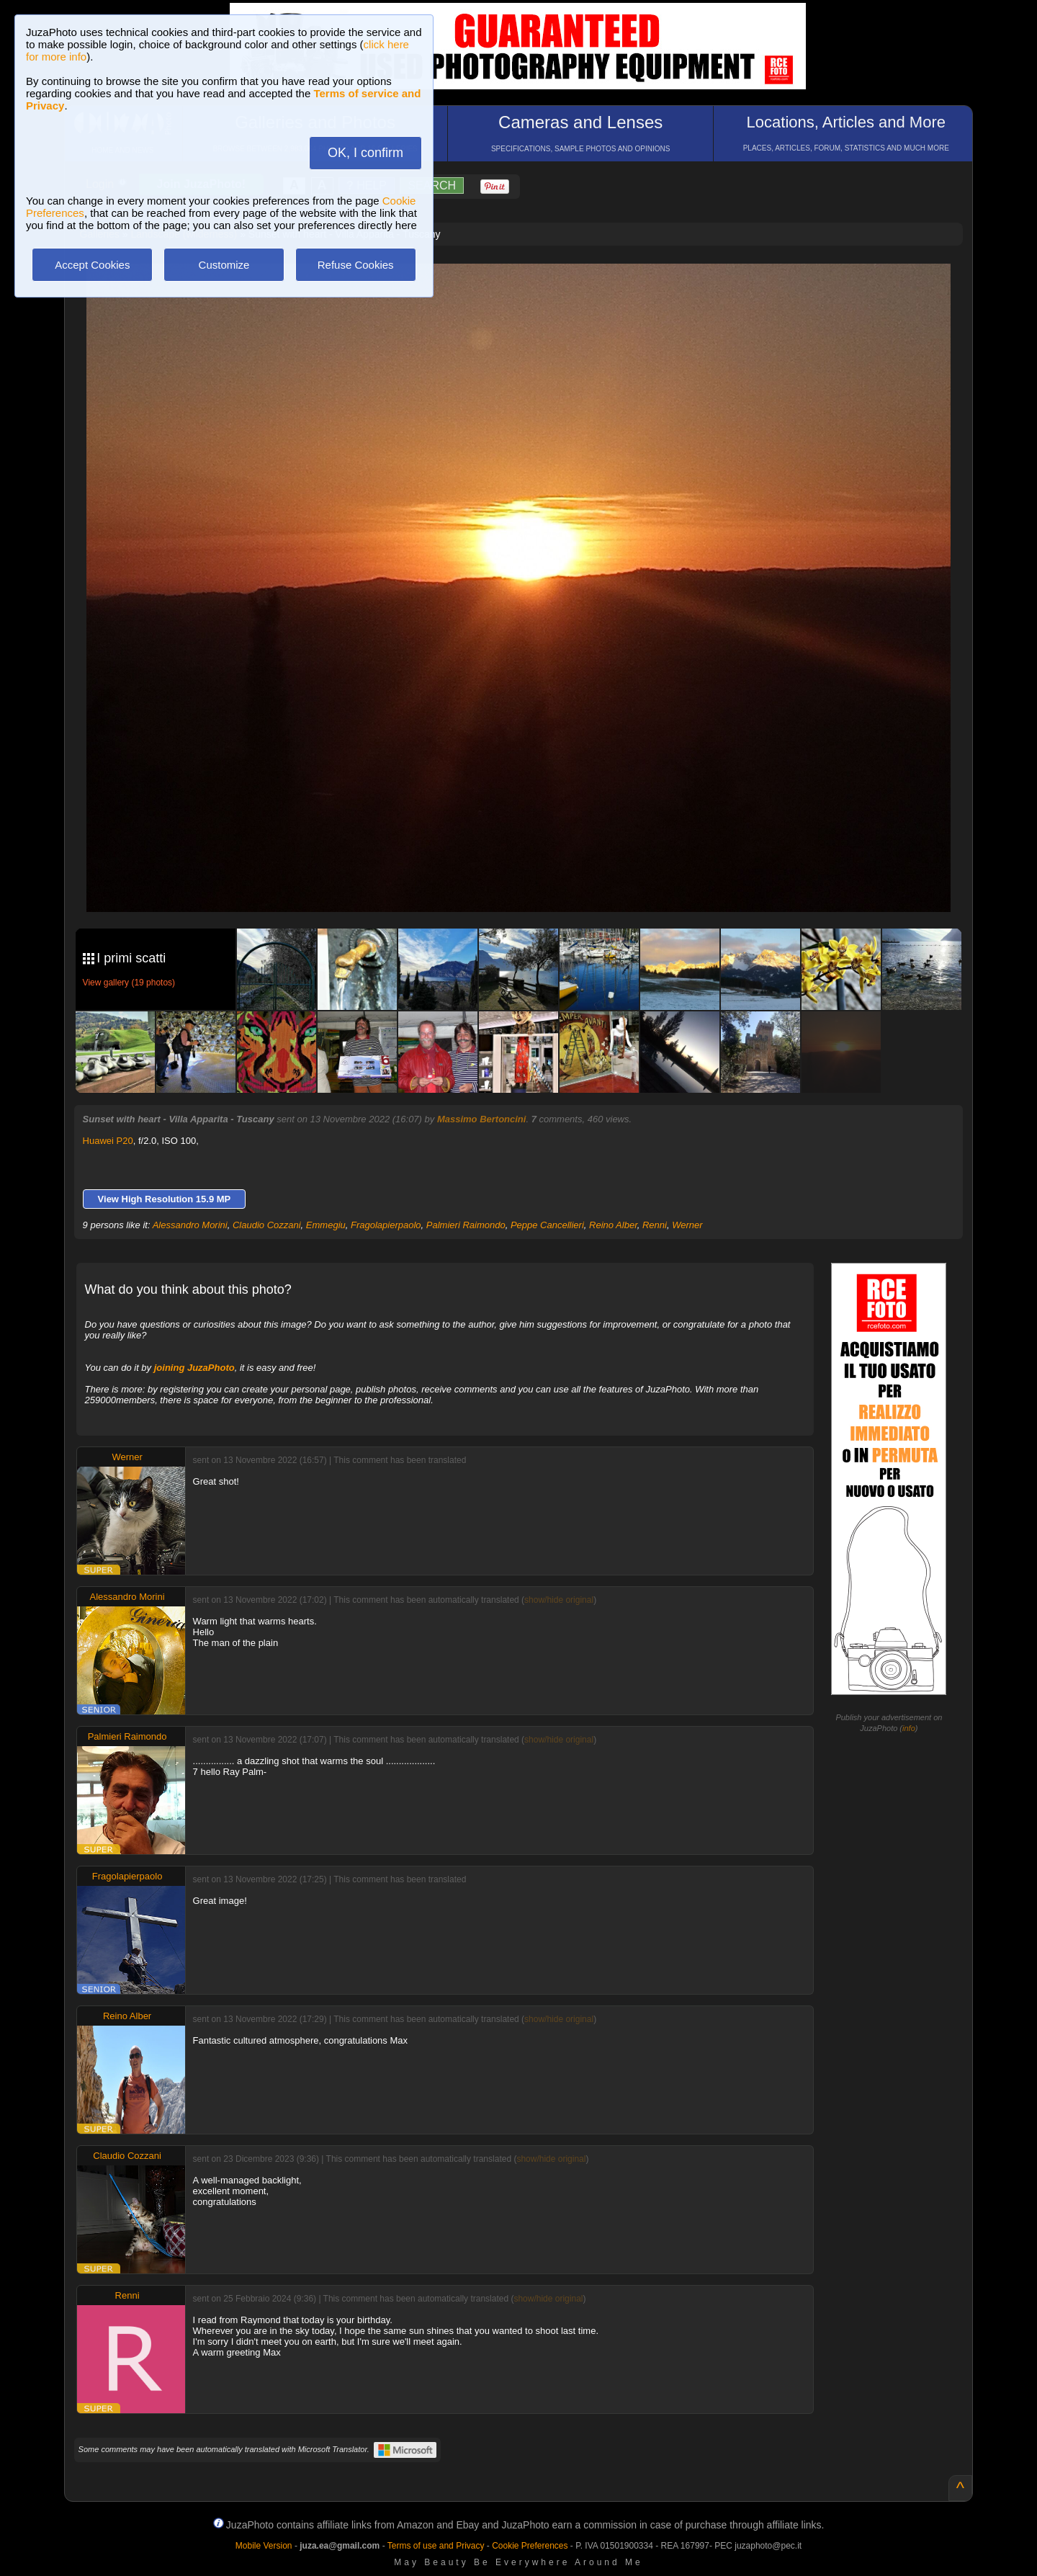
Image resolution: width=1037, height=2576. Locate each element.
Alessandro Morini (190, 1225)
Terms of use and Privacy (436, 2546)
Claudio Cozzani (267, 1225)
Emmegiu (326, 1225)
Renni (654, 1225)
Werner (687, 1225)
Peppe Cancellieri (547, 1225)
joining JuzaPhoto (194, 1367)
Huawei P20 (108, 1140)
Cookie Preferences (529, 2546)
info (908, 1728)
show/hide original (558, 1600)
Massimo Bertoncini (481, 1119)
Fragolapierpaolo (386, 1225)
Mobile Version (263, 2546)
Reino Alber (613, 1225)
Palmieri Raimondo (466, 1225)
